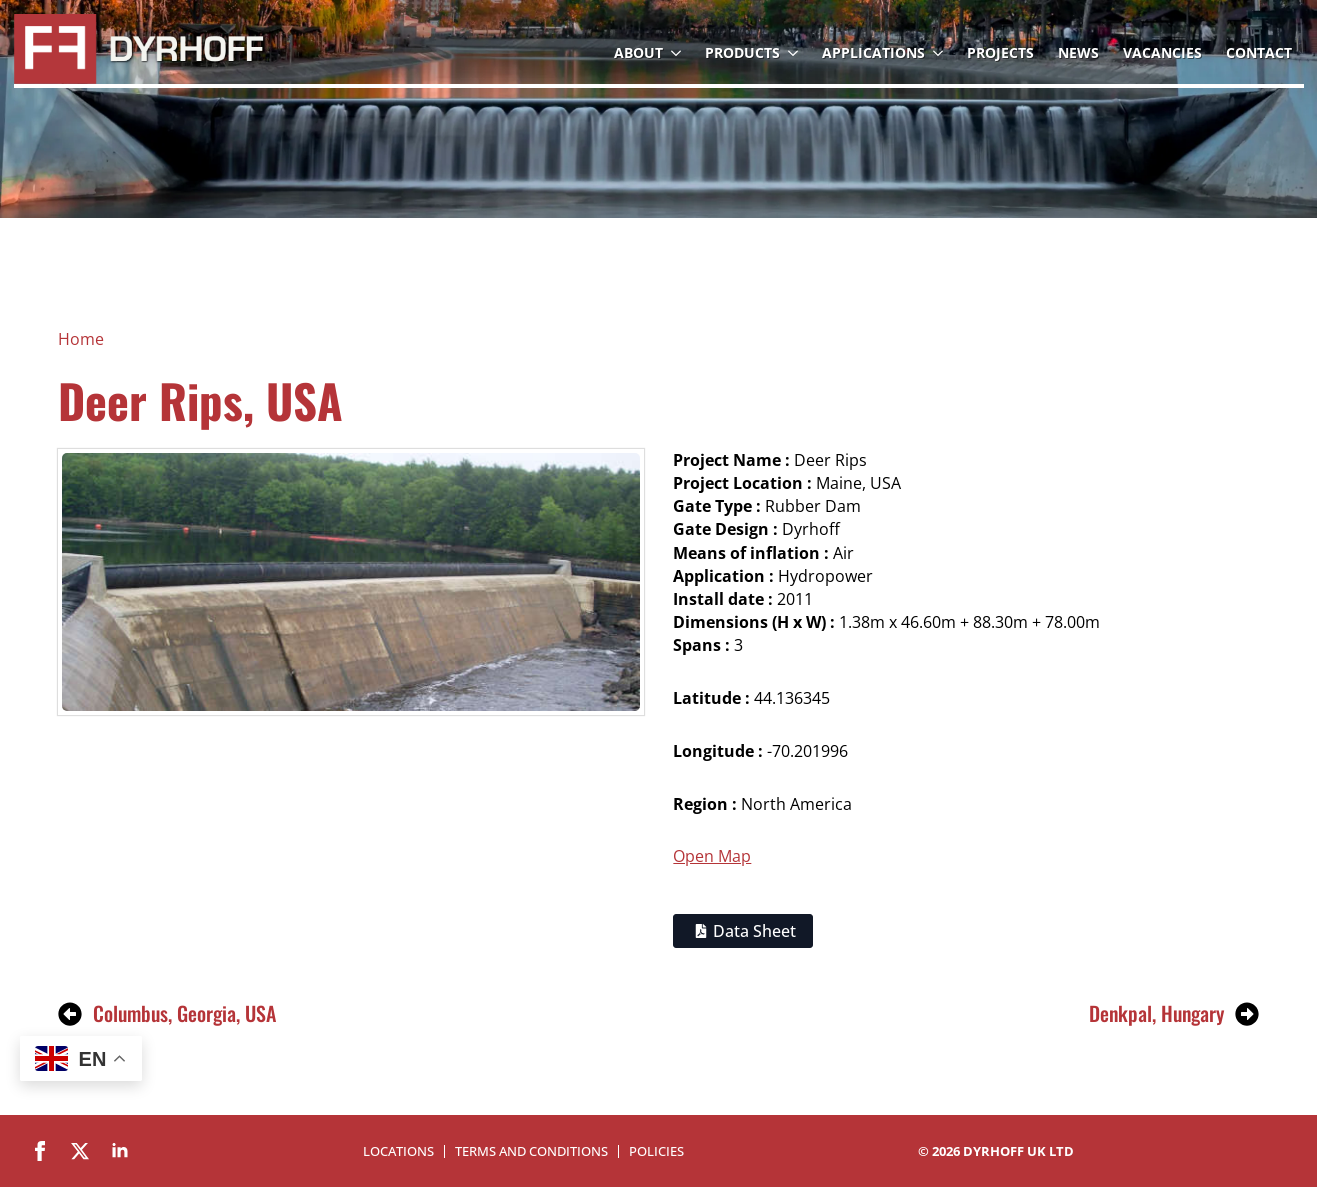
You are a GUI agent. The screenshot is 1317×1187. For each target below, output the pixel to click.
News (1078, 52)
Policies (656, 1151)
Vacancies (1162, 52)
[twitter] (80, 1151)
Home (81, 339)
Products (742, 52)
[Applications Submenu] (940, 53)
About (638, 52)
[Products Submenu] (795, 53)
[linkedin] (120, 1151)
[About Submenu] (678, 53)
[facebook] (40, 1151)
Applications (873, 52)
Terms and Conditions (531, 1151)
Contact (1259, 52)
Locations (398, 1151)
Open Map (712, 856)
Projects (1000, 52)
